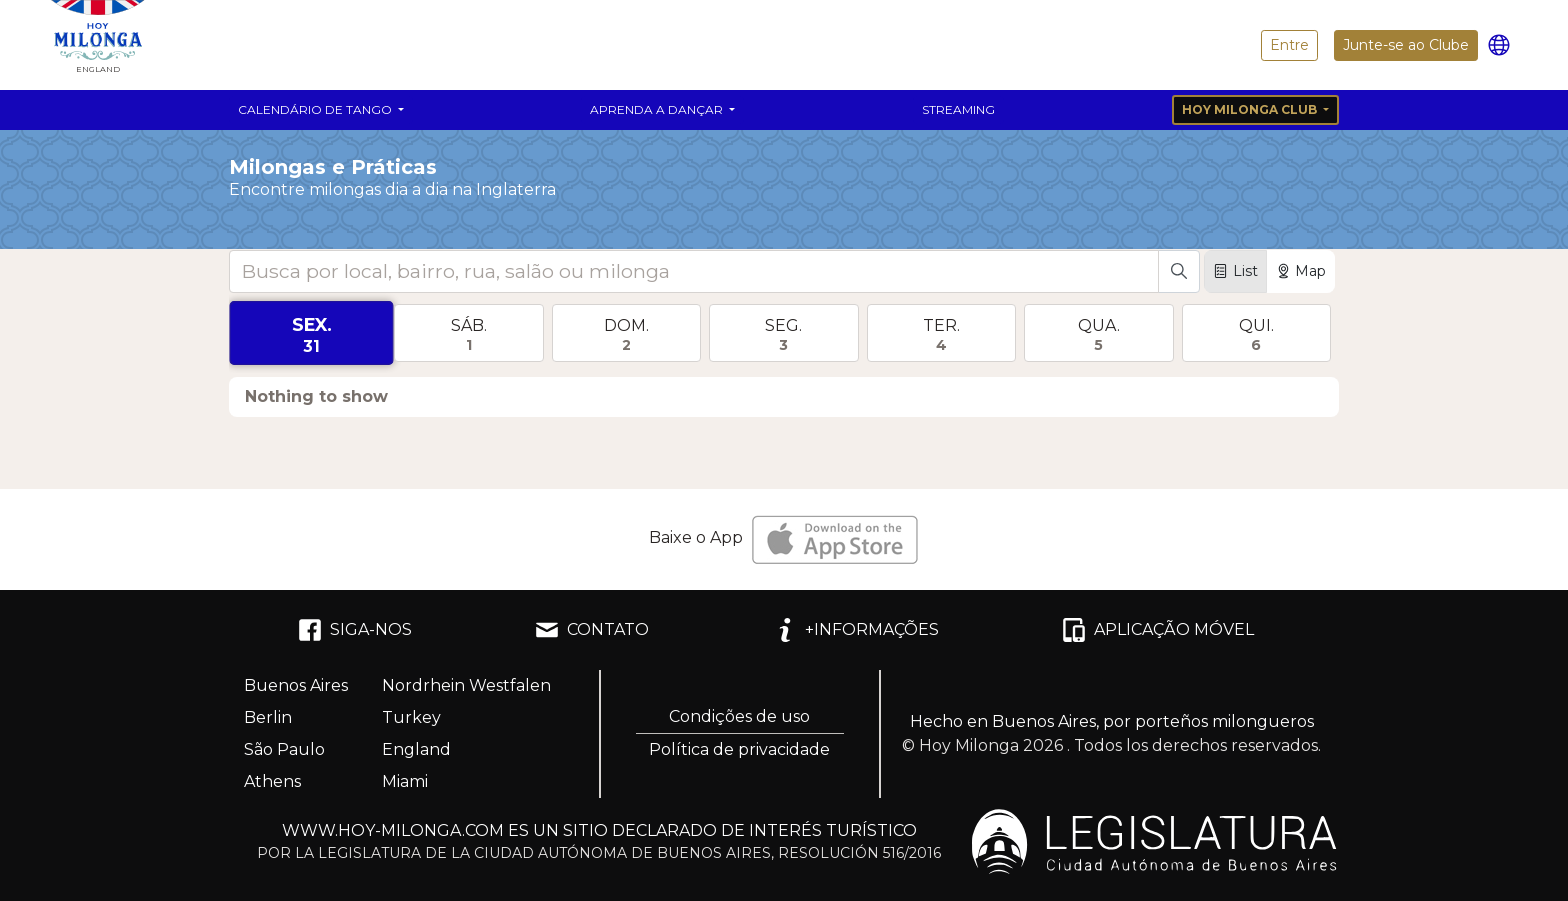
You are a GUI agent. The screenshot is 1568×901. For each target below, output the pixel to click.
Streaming (958, 109)
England (416, 749)
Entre (1289, 45)
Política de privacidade (739, 749)
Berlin (268, 717)
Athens (272, 781)
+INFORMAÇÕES (856, 630)
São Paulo (284, 749)
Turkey (411, 717)
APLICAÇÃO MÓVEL (1158, 630)
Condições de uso (739, 716)
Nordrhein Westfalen (466, 685)
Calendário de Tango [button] (316, 109)
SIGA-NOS (355, 630)
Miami (405, 781)
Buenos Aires (296, 685)
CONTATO (592, 630)
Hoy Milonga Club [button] (1251, 109)
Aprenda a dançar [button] (658, 109)
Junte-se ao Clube (1406, 45)
